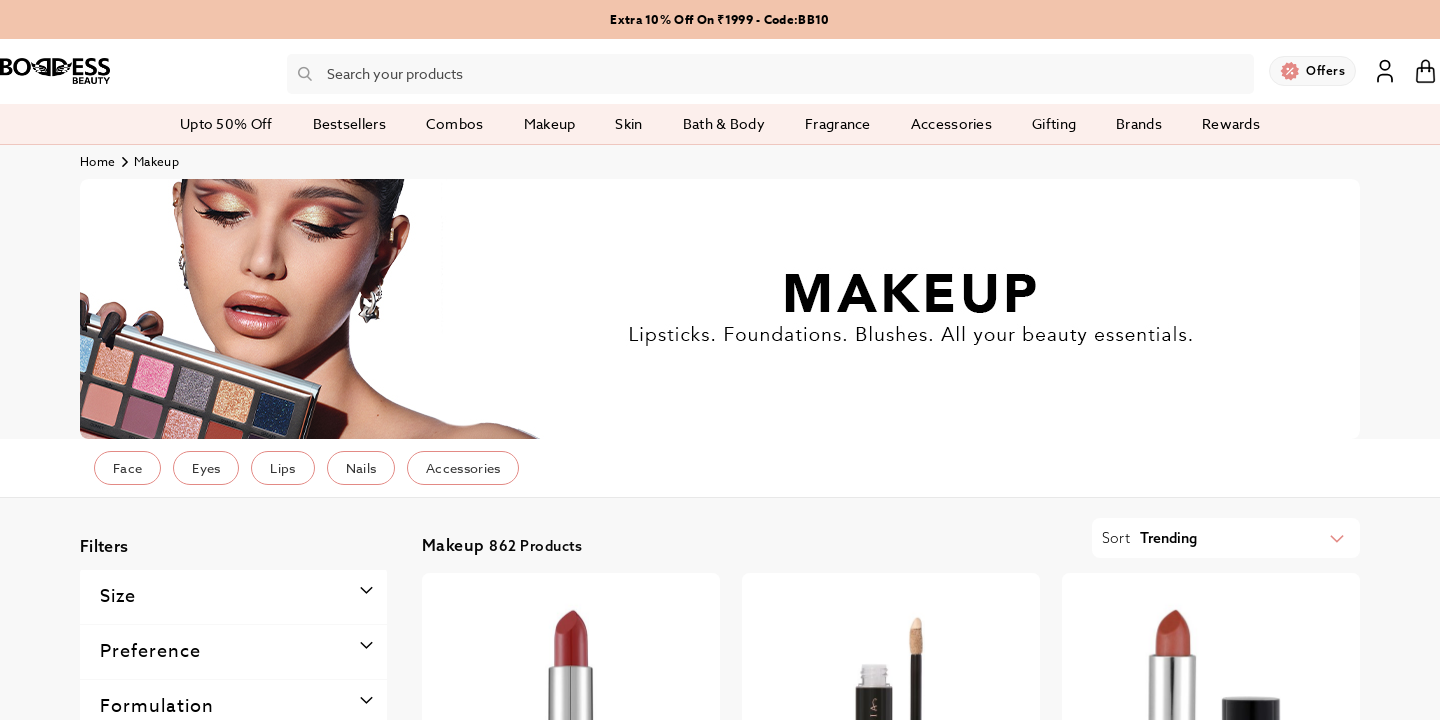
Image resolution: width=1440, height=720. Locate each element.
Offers (1325, 70)
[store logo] (55, 71)
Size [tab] (118, 596)
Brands (1139, 123)
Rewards (1231, 123)
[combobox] (770, 74)
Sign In (1385, 70)
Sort (1116, 538)
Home (97, 161)
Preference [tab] (150, 651)
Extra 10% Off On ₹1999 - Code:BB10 (719, 19)
